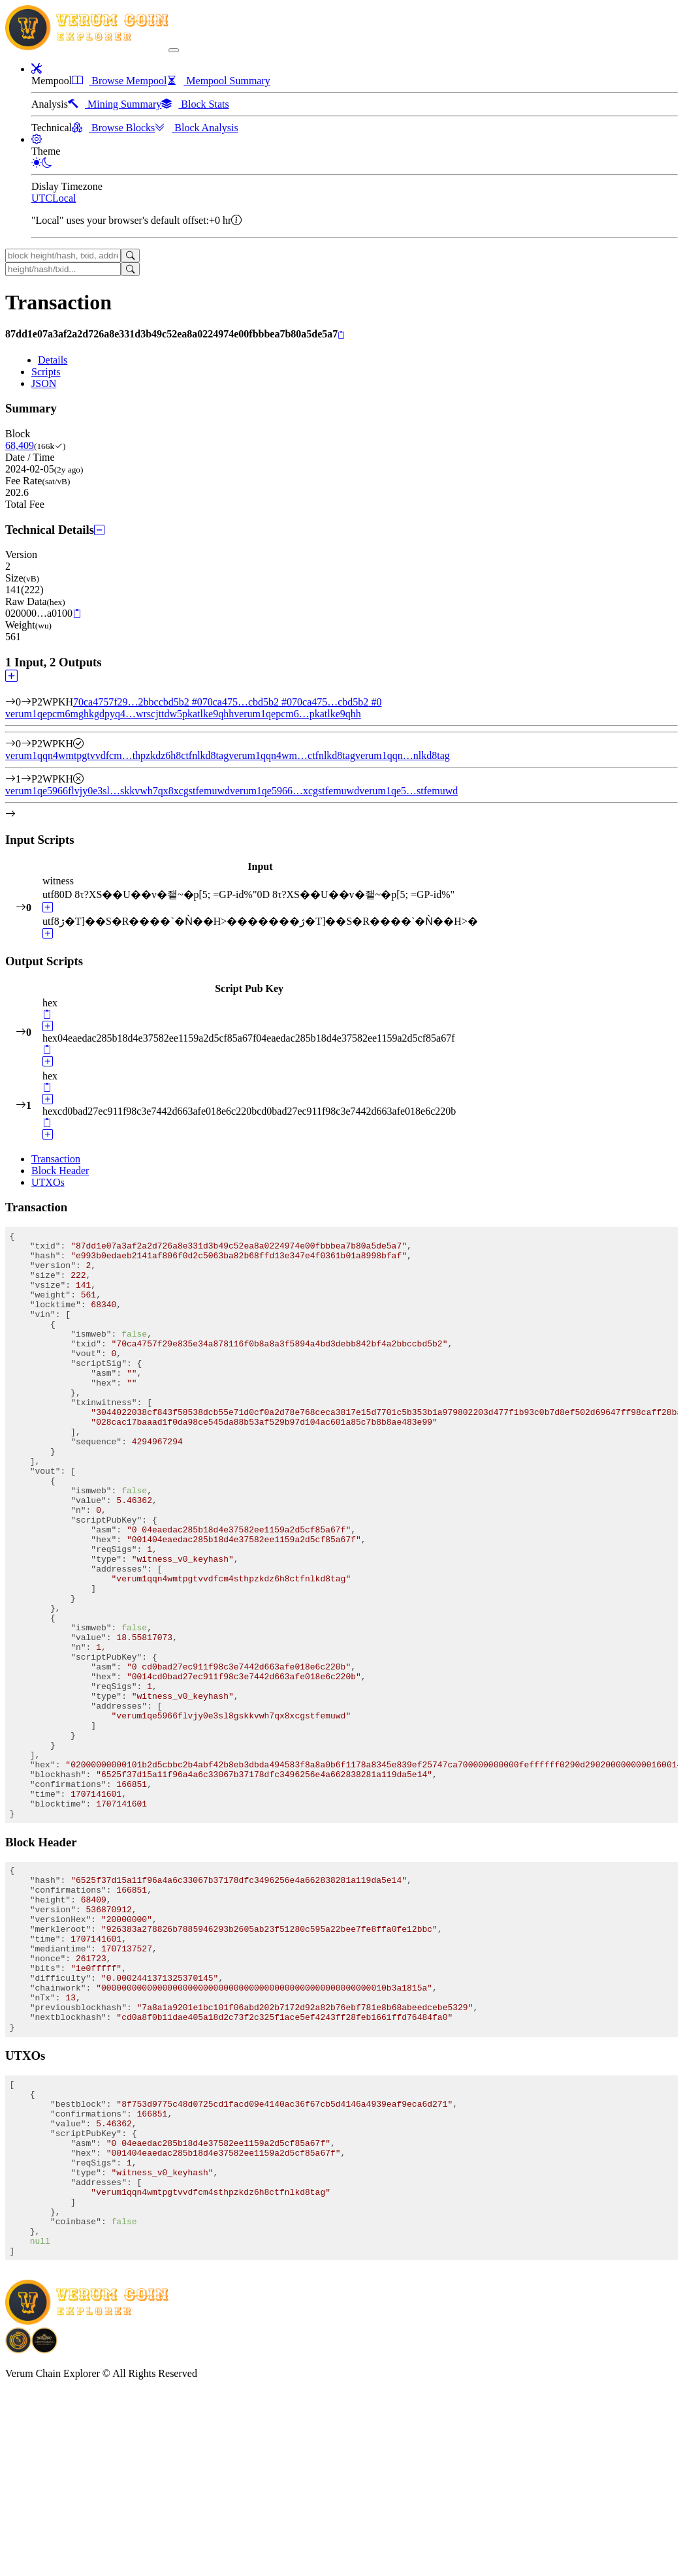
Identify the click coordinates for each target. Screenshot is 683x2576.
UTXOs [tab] (48, 1182)
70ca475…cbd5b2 (247, 701)
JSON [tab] (43, 383)
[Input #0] (26, 701)
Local (64, 198)
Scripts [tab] (45, 371)
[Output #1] (26, 778)
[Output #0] (26, 743)
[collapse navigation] (173, 50)
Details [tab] (52, 359)
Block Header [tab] (60, 1170)
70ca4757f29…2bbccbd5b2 (137, 701)
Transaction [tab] (55, 1158)
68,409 (19, 445)
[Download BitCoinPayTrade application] (18, 2534)
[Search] (130, 255)
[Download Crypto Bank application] (44, 2534)
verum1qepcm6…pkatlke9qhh (297, 713)
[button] (36, 68)
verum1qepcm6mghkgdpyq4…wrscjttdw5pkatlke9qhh (119, 713)
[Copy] (341, 335)
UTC (41, 198)
